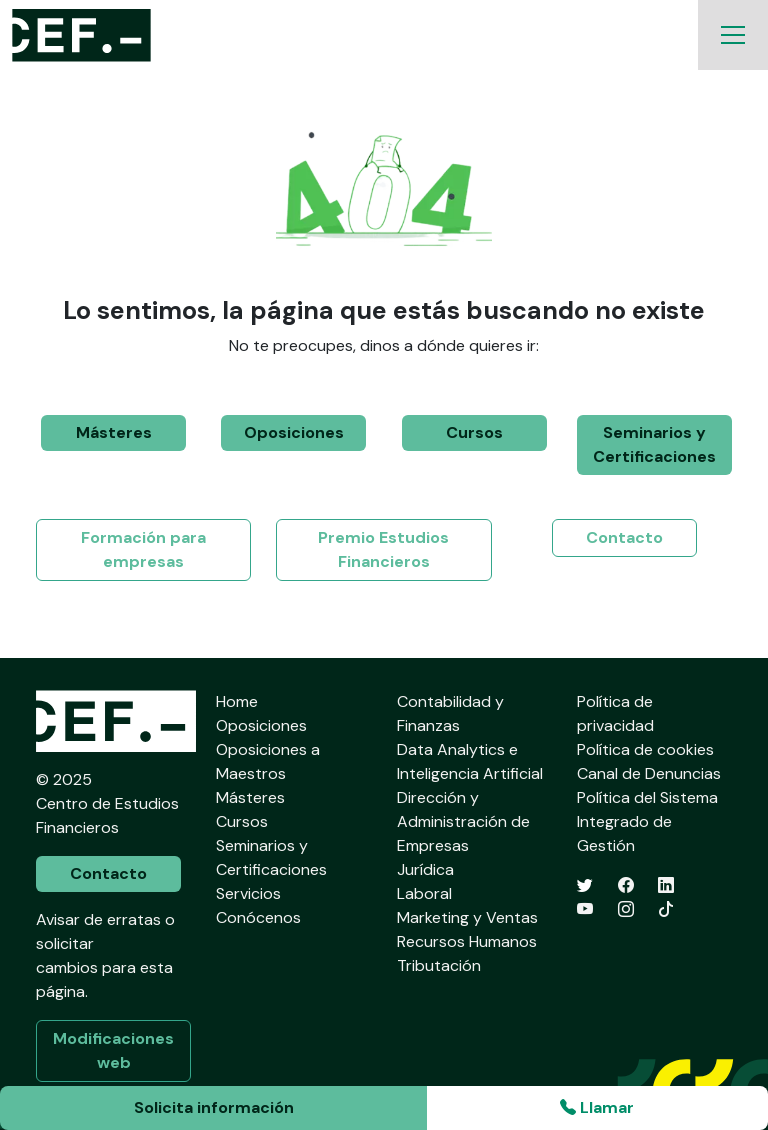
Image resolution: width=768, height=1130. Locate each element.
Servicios (248, 893)
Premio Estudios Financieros (383, 549)
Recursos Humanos (467, 941)
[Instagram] (626, 909)
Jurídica (425, 869)
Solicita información (214, 1107)
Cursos (474, 432)
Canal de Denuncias (649, 773)
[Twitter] (585, 885)
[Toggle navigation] (733, 35)
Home (237, 701)
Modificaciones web (113, 1050)
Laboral (424, 893)
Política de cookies (645, 749)
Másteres (114, 432)
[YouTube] (585, 909)
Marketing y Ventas (467, 917)
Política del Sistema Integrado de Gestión (647, 821)
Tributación (439, 965)
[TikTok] (666, 909)
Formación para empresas (143, 549)
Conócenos (258, 917)
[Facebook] (626, 885)
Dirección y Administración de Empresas (463, 821)
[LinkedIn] (666, 885)
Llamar (597, 1107)
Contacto (624, 537)
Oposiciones (294, 432)
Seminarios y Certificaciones (654, 444)
